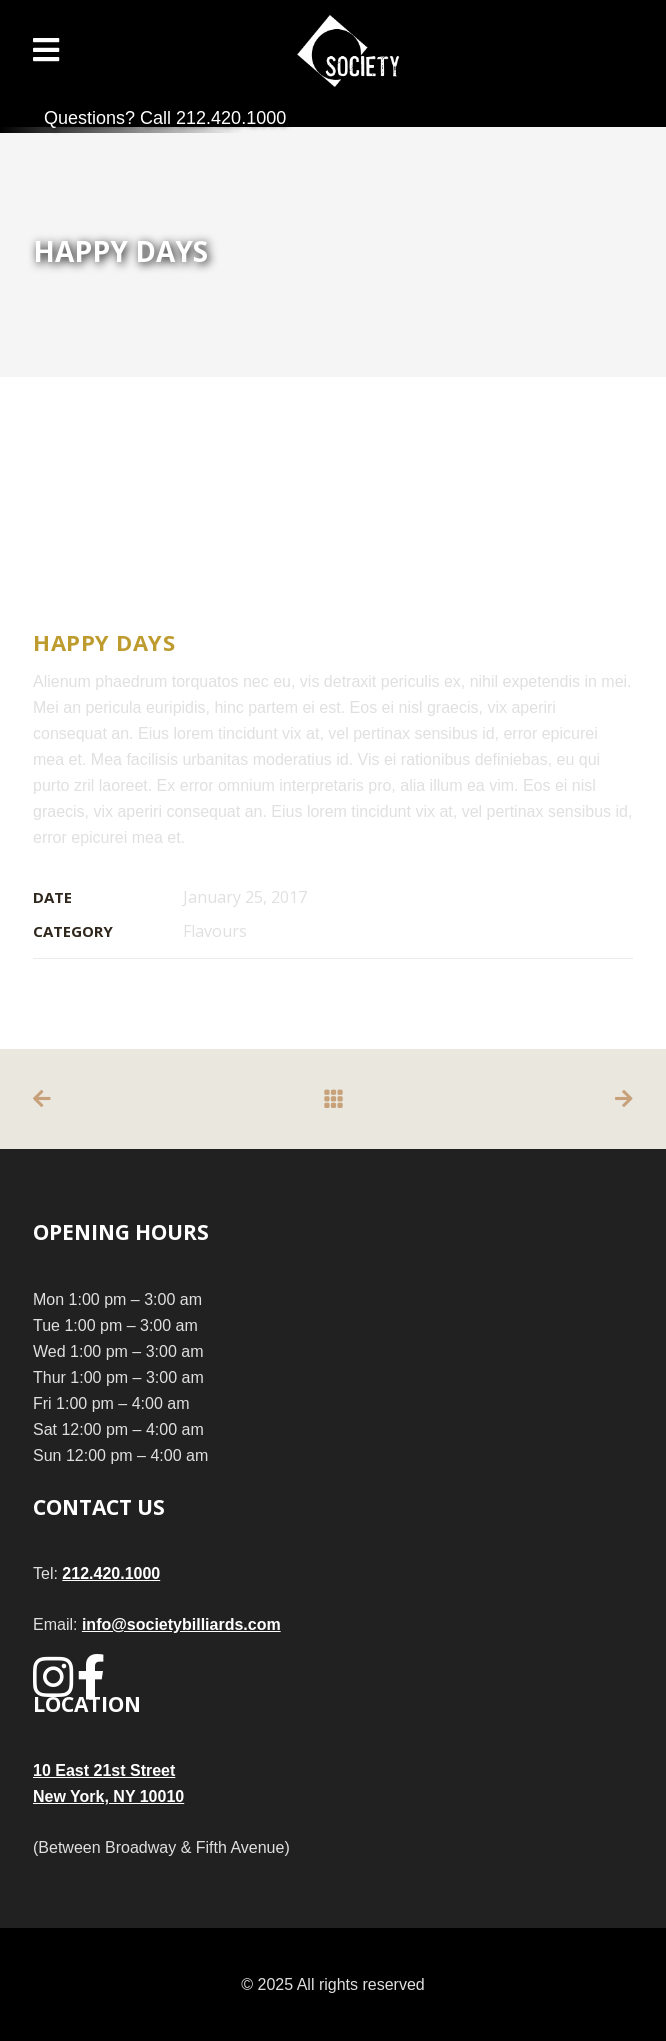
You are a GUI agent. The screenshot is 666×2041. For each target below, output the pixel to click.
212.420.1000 (111, 1573)
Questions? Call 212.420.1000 (165, 118)
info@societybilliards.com (181, 1624)
